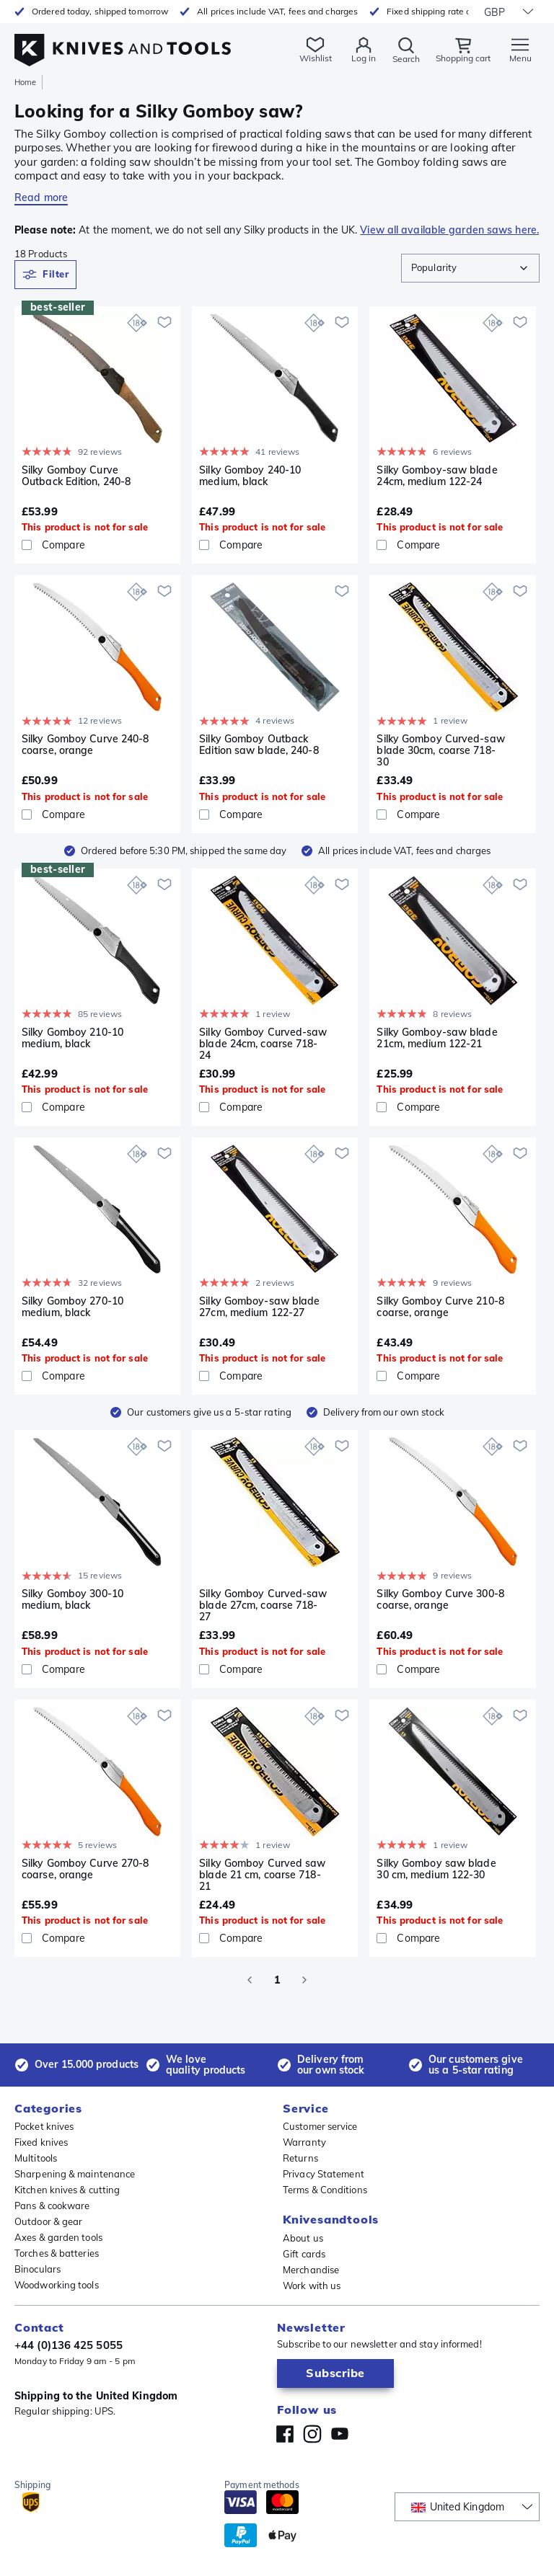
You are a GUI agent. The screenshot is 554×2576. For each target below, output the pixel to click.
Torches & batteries (56, 2253)
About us (303, 2238)
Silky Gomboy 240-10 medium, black (250, 476)
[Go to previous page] (249, 1979)
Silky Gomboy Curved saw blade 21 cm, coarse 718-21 (262, 1874)
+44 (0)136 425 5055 (68, 2345)
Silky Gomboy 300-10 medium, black (72, 1600)
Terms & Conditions (325, 2189)
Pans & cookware (52, 2205)
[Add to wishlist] (164, 322)
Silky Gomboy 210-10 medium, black (72, 1038)
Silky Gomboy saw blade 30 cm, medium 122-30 (436, 1869)
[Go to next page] (304, 1979)
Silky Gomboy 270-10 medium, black (72, 1307)
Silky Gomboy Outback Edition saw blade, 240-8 (258, 745)
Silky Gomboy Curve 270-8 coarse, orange (85, 1869)
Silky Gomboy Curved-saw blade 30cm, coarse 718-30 (440, 750)
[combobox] (470, 268)
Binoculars (37, 2269)
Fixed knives (41, 2142)
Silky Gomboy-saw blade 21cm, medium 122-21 (437, 1038)
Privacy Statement (323, 2174)
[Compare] (97, 544)
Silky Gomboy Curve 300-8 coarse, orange (440, 1600)
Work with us (311, 2285)
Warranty (304, 2142)
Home (25, 82)
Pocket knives (44, 2126)
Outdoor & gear (48, 2221)
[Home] (122, 42)
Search (406, 58)
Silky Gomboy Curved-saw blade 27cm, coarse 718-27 (263, 1605)
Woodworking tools (56, 2285)
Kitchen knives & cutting (67, 2189)
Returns (300, 2158)
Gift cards (304, 2254)
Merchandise (311, 2269)
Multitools (35, 2158)
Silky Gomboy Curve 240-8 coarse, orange (85, 745)
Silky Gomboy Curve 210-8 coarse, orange (440, 1307)
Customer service (320, 2126)
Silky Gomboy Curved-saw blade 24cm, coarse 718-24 (263, 1043)
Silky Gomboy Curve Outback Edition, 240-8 (76, 476)
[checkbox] (27, 545)
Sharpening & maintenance (74, 2174)
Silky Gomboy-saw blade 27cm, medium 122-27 (259, 1307)
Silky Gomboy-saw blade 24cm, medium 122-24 (437, 476)
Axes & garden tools (58, 2237)
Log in (363, 58)
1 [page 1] (277, 1979)
